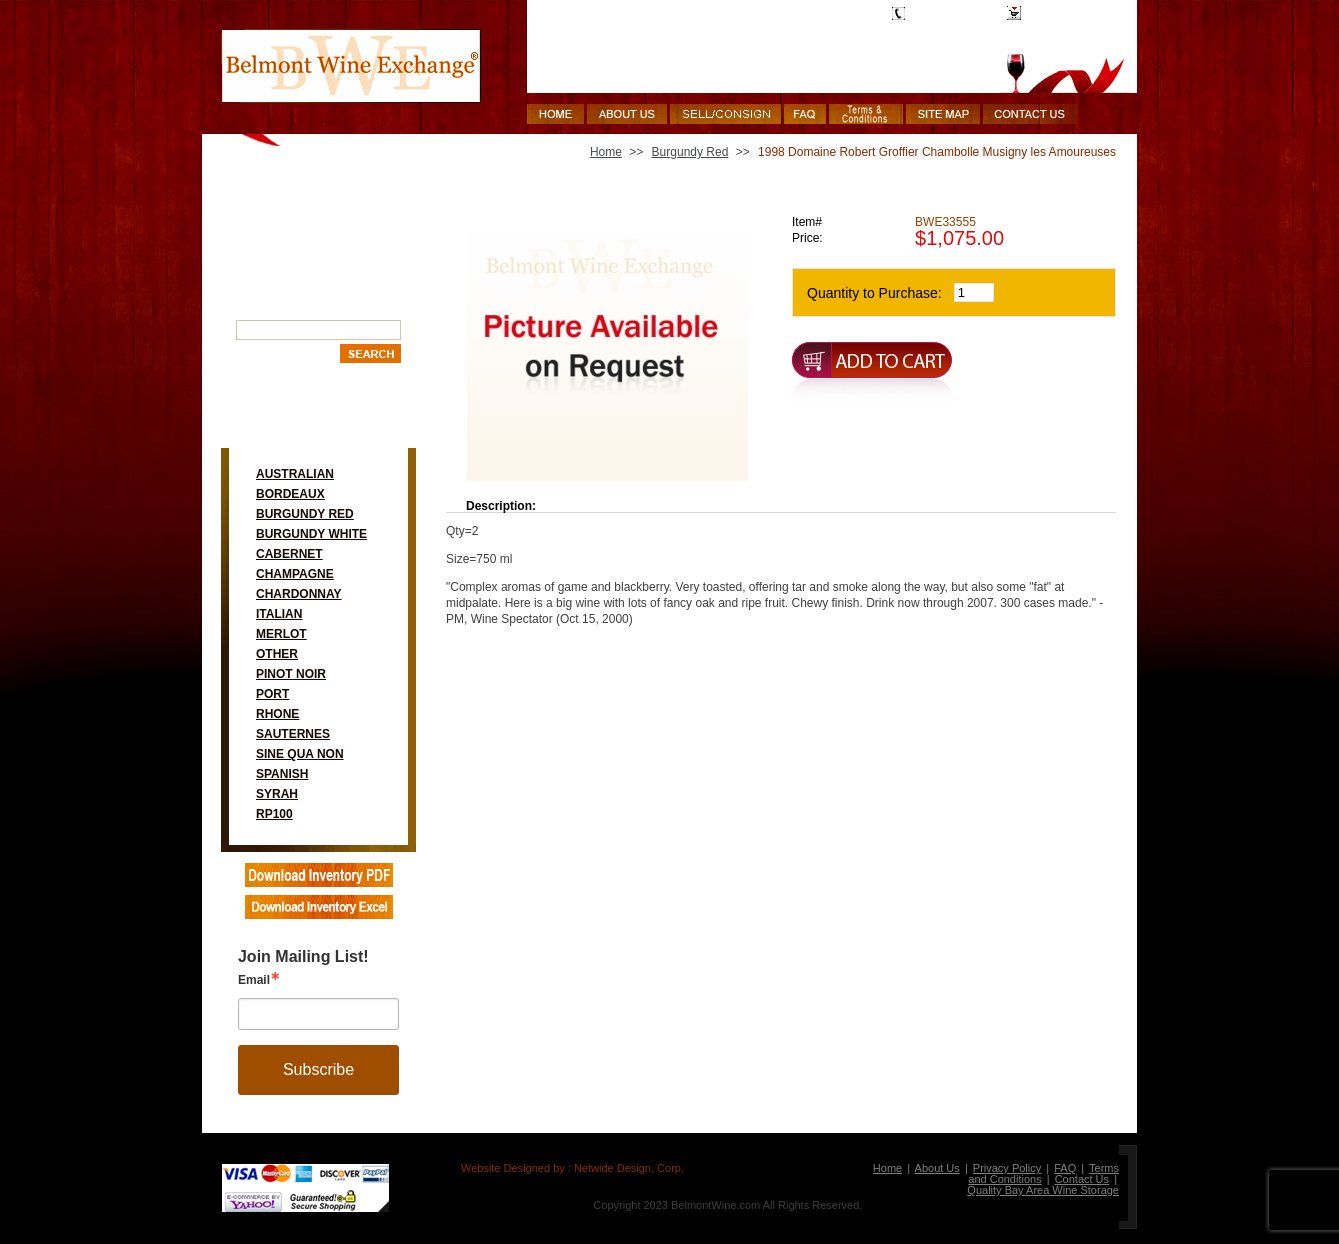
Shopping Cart (1064, 13)
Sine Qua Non (300, 754)
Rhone (277, 714)
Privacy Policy (1007, 1168)
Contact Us (1082, 1179)
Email (254, 980)
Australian (295, 474)
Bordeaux (290, 494)
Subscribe (318, 1069)
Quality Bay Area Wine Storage (1043, 1190)
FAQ (1065, 1168)
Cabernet (289, 554)
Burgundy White (311, 534)
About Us (937, 1168)
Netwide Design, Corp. (629, 1168)
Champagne (295, 574)
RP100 (274, 814)
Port (272, 694)
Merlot (281, 634)
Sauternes (293, 734)
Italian (279, 614)
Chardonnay (299, 594)
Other (277, 654)
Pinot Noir (291, 674)
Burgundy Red (305, 514)
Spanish (282, 774)
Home (606, 152)
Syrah (277, 794)
